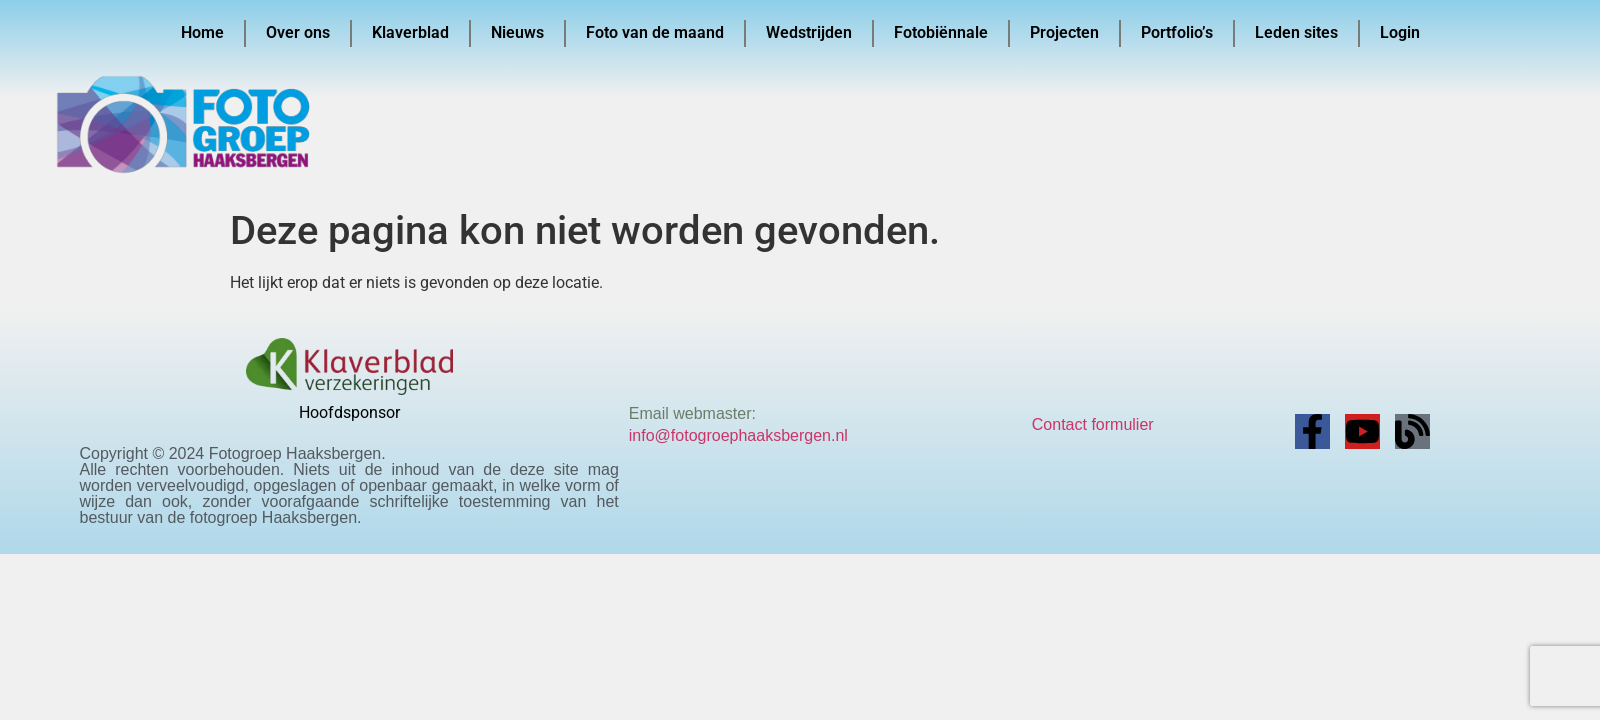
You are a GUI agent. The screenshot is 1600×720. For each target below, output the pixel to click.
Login (1400, 32)
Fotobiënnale (941, 32)
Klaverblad (410, 32)
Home (202, 32)
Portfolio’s (1177, 32)
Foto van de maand (655, 32)
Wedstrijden (809, 32)
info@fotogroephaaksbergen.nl (738, 435)
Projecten (1064, 32)
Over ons (298, 32)
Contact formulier (1093, 424)
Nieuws (517, 32)
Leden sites (1296, 32)
